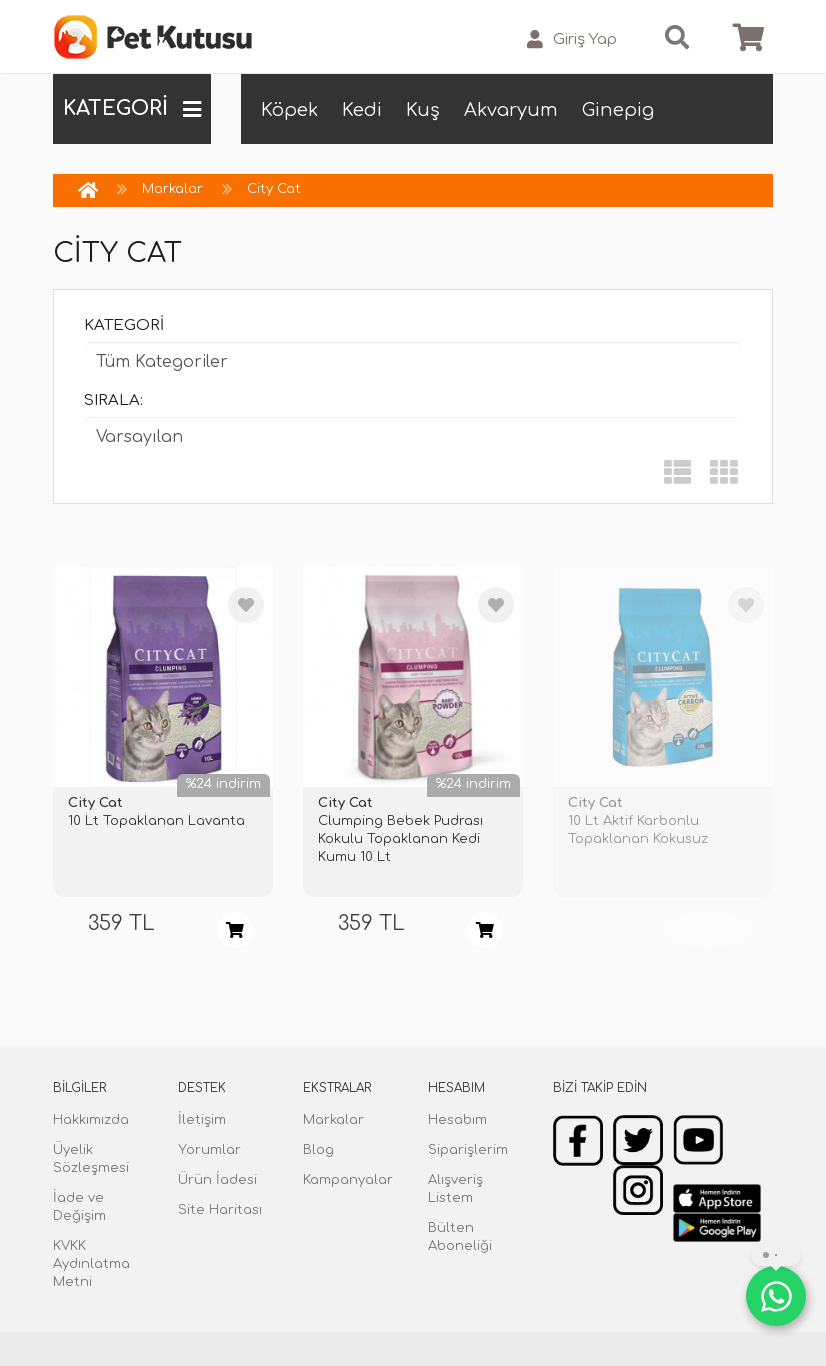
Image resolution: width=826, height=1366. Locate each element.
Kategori (124, 325)
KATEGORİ (132, 109)
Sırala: (113, 400)
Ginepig (618, 110)
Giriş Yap (572, 39)
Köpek (289, 110)
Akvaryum (511, 110)
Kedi (362, 110)
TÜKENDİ (708, 930)
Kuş (423, 110)
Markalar (172, 189)
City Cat (274, 189)
